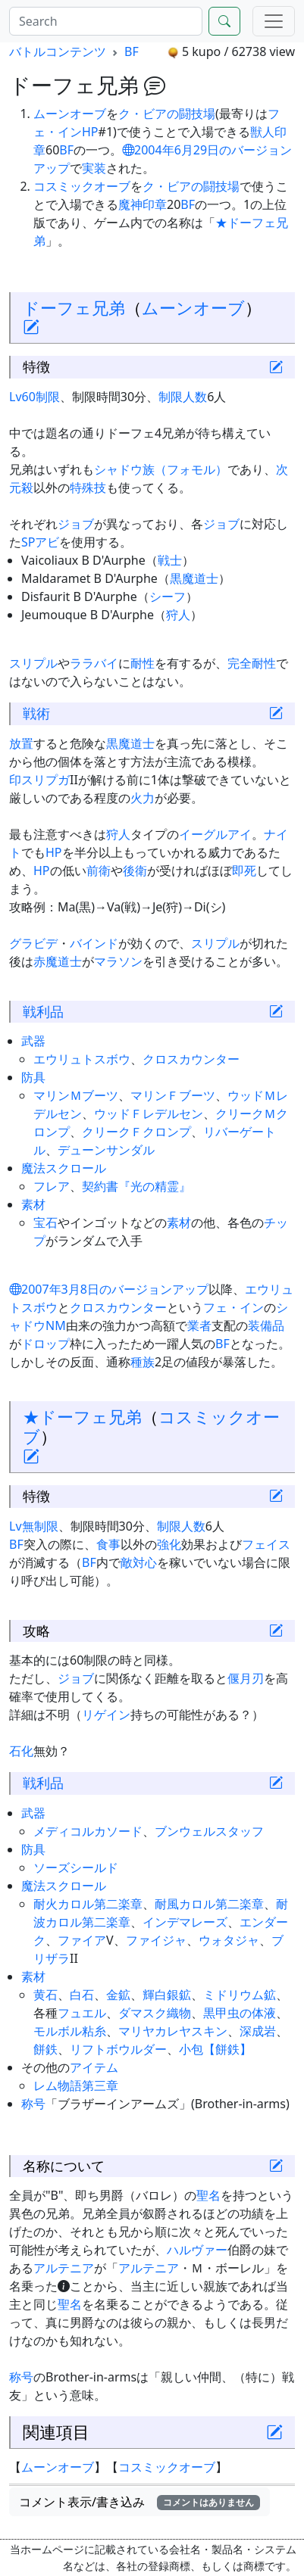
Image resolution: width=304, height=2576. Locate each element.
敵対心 (139, 1562)
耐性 (142, 663)
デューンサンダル (106, 1150)
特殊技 (88, 487)
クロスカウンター (191, 1059)
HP (90, 131)
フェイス (266, 1544)
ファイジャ (156, 1940)
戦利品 (43, 1011)
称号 (33, 2103)
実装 (94, 168)
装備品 (266, 1325)
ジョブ (76, 524)
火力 (142, 798)
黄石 (45, 1994)
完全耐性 (251, 663)
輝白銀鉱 (167, 1994)
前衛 (98, 870)
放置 (21, 743)
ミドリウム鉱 (239, 1994)
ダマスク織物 (154, 2012)
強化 (169, 1544)
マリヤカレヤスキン (172, 2031)
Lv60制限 (34, 396)
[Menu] (273, 21)
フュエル (82, 2012)
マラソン (118, 961)
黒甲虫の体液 (239, 2012)
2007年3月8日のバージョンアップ (108, 1289)
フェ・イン (233, 1307)
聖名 (208, 2195)
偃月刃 (245, 1678)
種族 (142, 1361)
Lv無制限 (33, 1526)
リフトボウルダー (118, 2049)
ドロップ (45, 1343)
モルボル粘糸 (69, 2031)
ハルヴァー (197, 2249)
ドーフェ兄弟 (74, 308)
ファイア (82, 1940)
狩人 (178, 614)
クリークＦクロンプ (136, 1131)
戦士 (170, 560)
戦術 (36, 713)
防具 (33, 1077)
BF (131, 51)
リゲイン (106, 1714)
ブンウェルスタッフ (209, 1831)
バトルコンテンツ (57, 51)
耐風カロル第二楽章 (209, 1903)
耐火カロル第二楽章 (88, 1903)
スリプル (33, 663)
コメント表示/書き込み (139, 2501)
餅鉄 (45, 2049)
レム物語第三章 (75, 2085)
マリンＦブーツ (172, 1095)
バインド (94, 943)
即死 (244, 870)
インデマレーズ (185, 1922)
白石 (82, 1994)
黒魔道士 (194, 578)
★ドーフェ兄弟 (82, 1417)
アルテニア (63, 2268)
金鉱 (118, 1994)
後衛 (135, 870)
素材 (33, 1204)
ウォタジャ (229, 1940)
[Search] (105, 21)
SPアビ (40, 542)
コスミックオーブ (81, 186)
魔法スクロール (63, 1168)
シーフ (167, 596)
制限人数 (182, 396)
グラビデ (33, 943)
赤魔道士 (57, 961)
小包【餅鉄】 (215, 2049)
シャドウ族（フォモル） (160, 469)
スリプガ (45, 779)
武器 (33, 1041)
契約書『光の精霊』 (136, 1186)
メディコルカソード (88, 1831)
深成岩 (258, 2031)
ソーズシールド (75, 1867)
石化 (21, 1751)
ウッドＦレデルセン (148, 1113)
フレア (51, 1186)
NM (55, 1325)
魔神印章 (142, 204)
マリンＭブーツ (75, 1095)
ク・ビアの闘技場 (166, 113)
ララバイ (94, 663)
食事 (108, 1544)
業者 (199, 1325)
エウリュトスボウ (81, 1059)
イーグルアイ (215, 834)
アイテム (94, 2067)
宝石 (45, 1222)
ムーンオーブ (69, 113)
